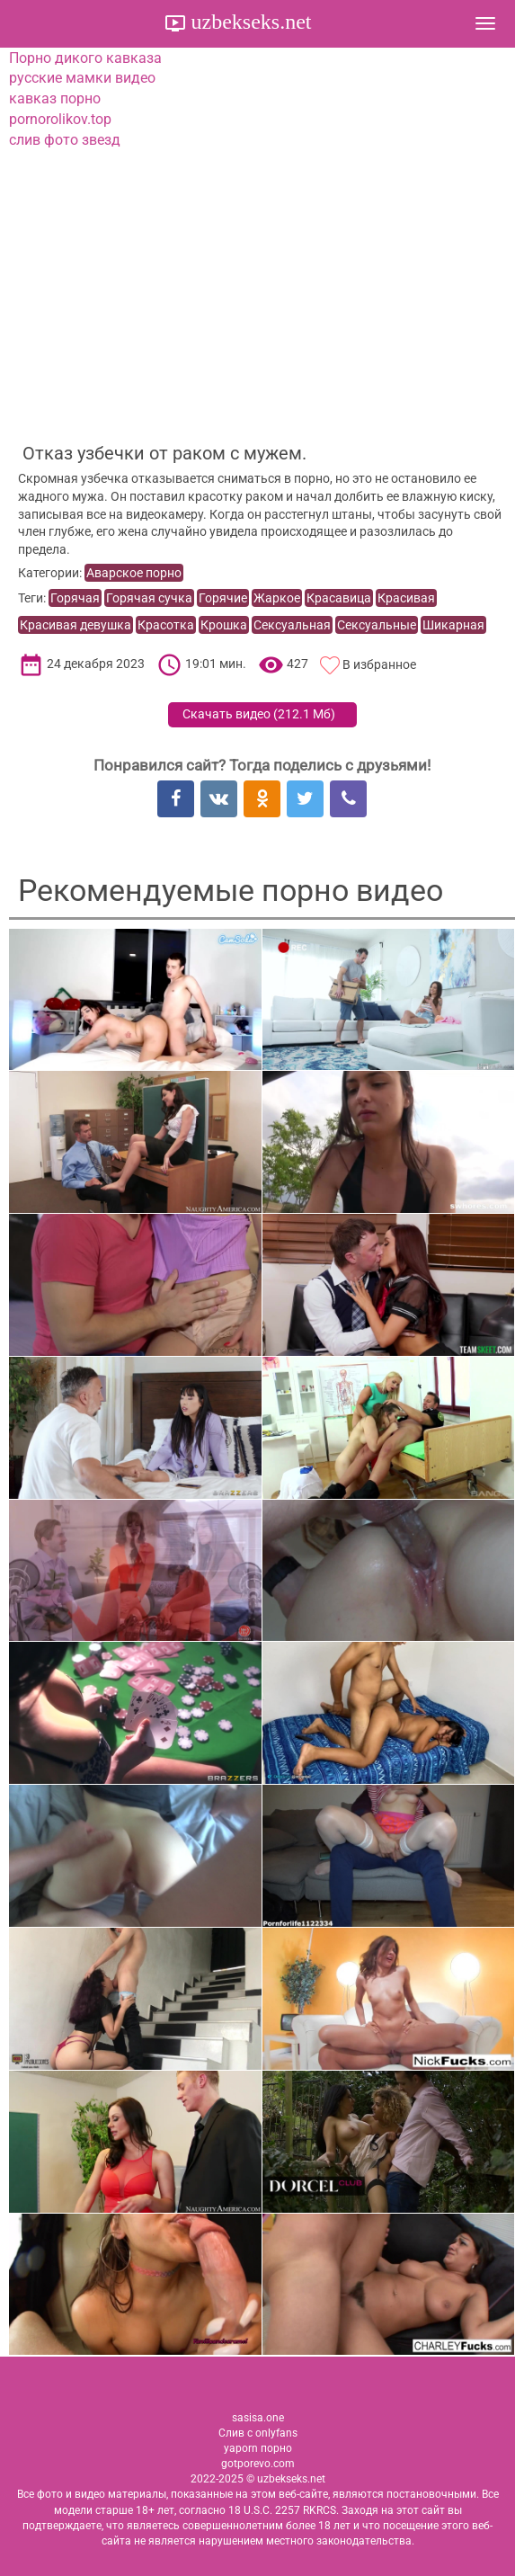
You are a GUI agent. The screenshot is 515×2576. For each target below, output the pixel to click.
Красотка (166, 625)
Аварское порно (134, 573)
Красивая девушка (75, 625)
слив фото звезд (64, 139)
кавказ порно (55, 98)
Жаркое (276, 598)
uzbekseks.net (249, 21)
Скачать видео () (258, 714)
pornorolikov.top (60, 119)
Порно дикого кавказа (85, 58)
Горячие (223, 598)
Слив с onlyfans (257, 2433)
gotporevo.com (258, 2463)
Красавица (338, 598)
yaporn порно (258, 2448)
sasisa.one (258, 2417)
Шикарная (453, 625)
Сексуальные (376, 625)
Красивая (406, 598)
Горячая (75, 598)
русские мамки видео (82, 77)
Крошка (223, 625)
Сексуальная (292, 625)
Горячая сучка (149, 598)
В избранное (379, 664)
